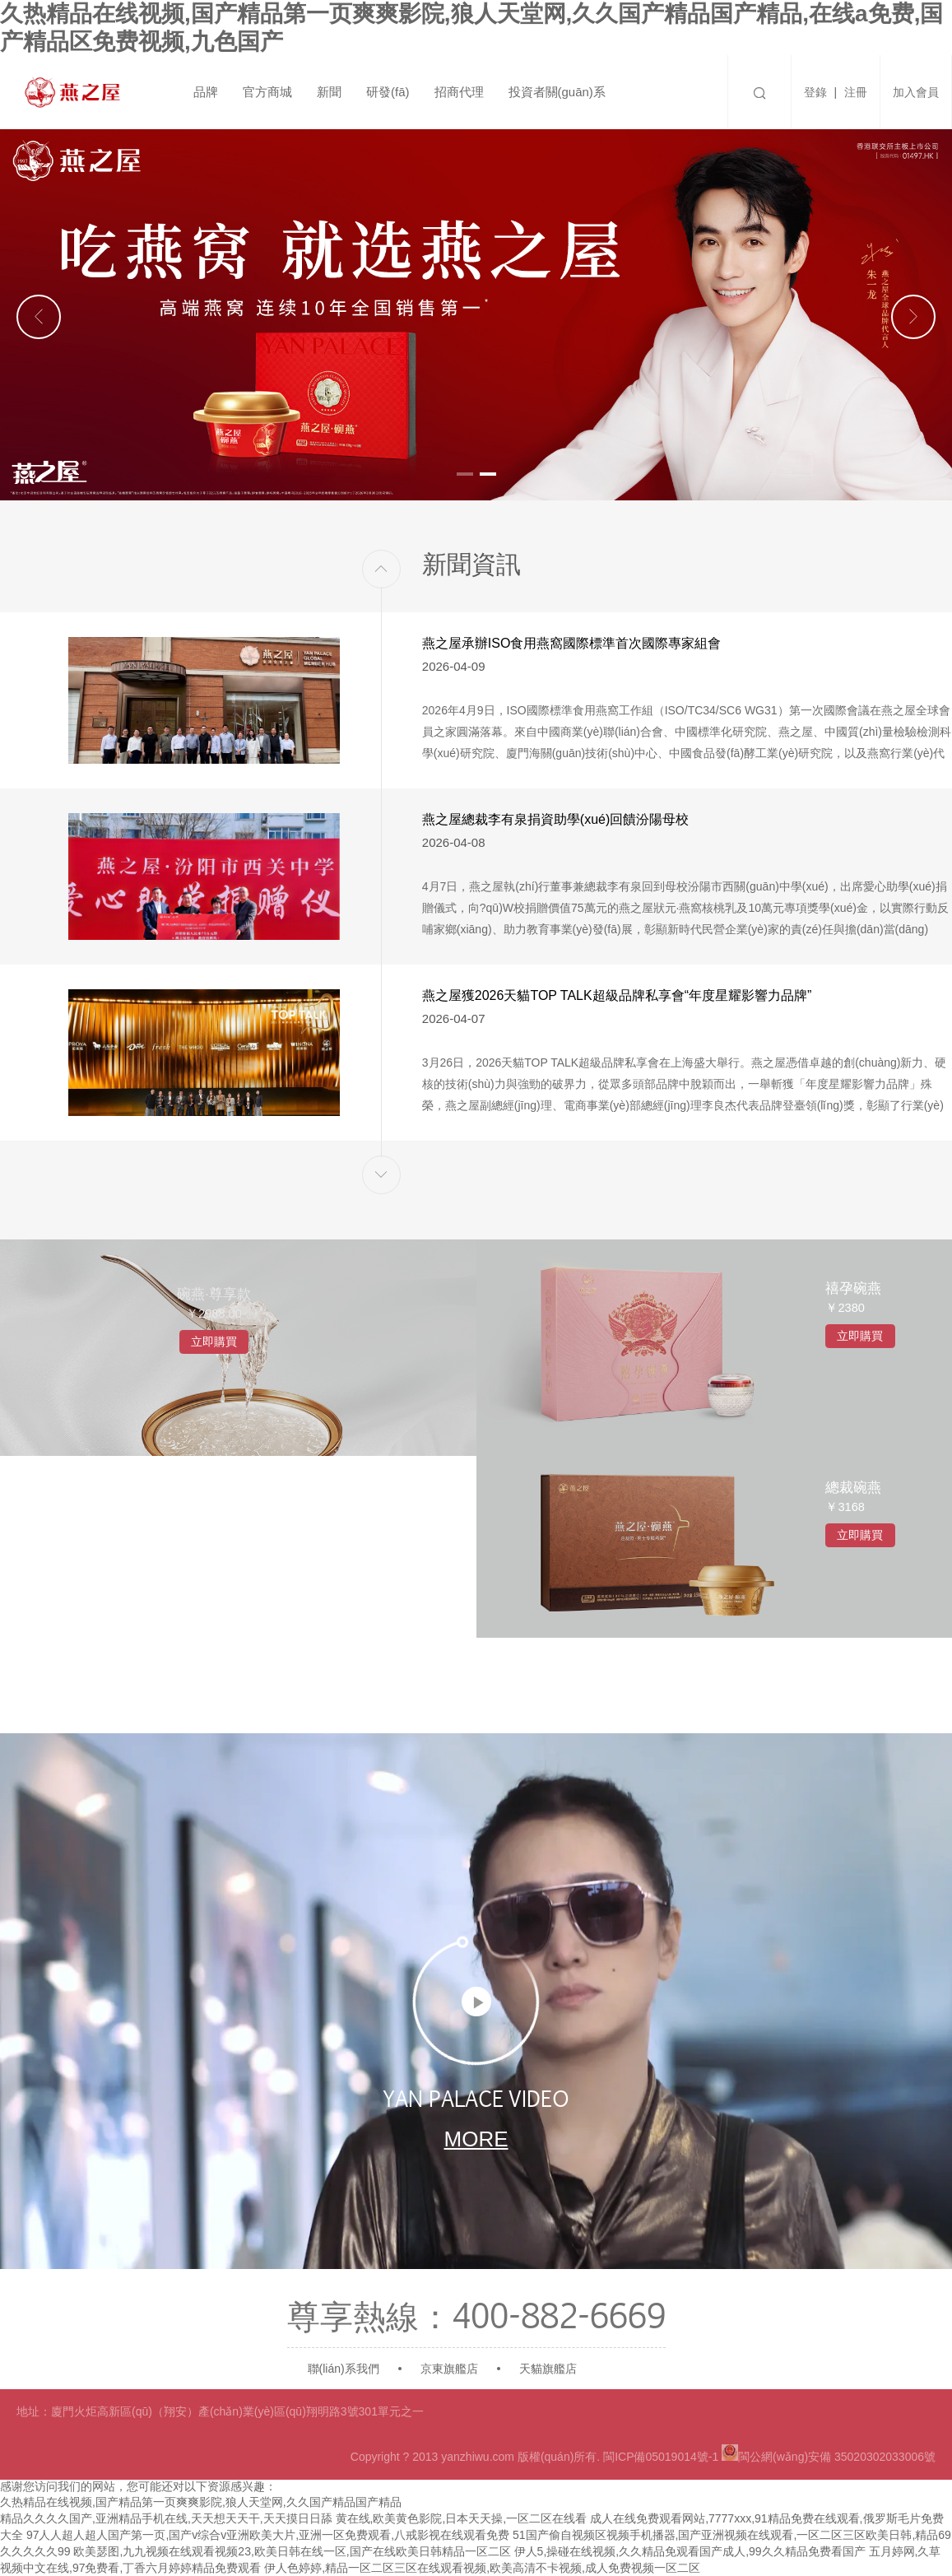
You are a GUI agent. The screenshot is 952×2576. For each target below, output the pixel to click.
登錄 (815, 92)
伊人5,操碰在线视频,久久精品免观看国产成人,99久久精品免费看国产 (690, 2551)
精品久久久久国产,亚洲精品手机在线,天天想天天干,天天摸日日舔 (166, 2518)
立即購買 (238, 1403)
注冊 (855, 92)
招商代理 (459, 92)
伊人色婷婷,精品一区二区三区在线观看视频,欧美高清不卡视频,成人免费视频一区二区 (482, 2567)
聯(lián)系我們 (343, 2368)
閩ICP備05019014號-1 (660, 2456)
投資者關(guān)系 (557, 92)
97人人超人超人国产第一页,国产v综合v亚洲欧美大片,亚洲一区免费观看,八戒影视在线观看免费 (267, 2534)
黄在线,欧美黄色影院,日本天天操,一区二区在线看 (461, 2518)
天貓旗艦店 (548, 2368)
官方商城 (267, 92)
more (476, 2133)
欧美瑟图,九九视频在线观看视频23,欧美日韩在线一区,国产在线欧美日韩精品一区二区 (291, 2551)
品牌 (205, 92)
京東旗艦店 (449, 2368)
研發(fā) (388, 92)
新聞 (329, 92)
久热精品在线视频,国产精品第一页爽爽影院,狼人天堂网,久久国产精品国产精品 (201, 2502)
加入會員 (916, 92)
